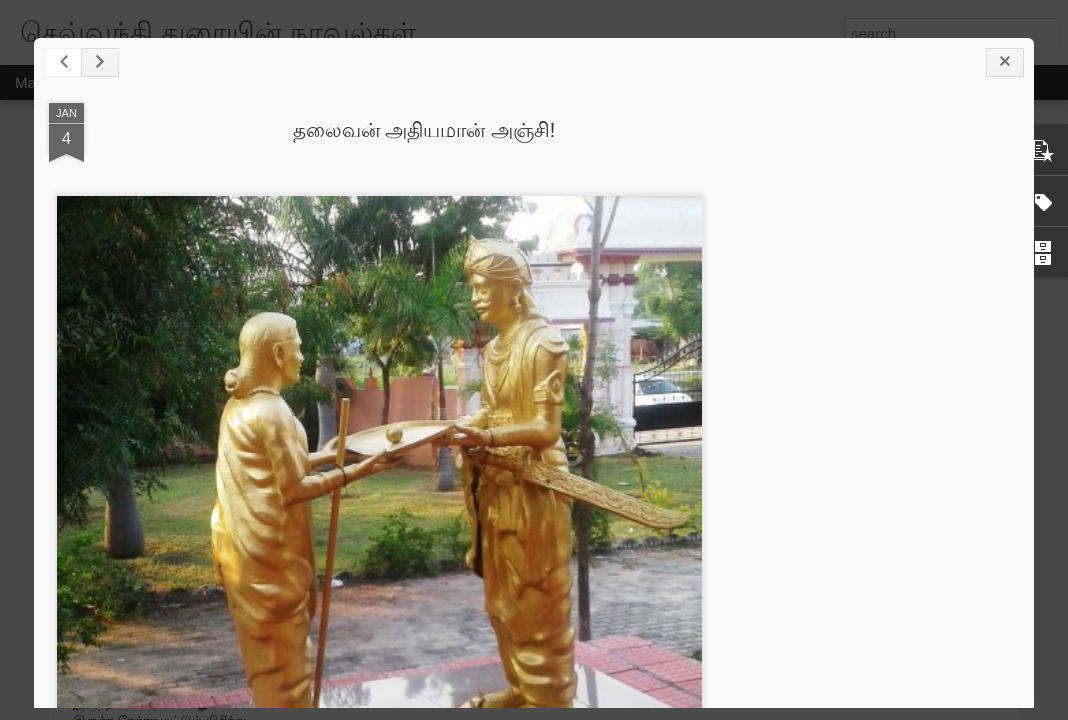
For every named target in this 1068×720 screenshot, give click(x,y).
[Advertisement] (909, 418)
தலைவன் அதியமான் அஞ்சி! (424, 130)
